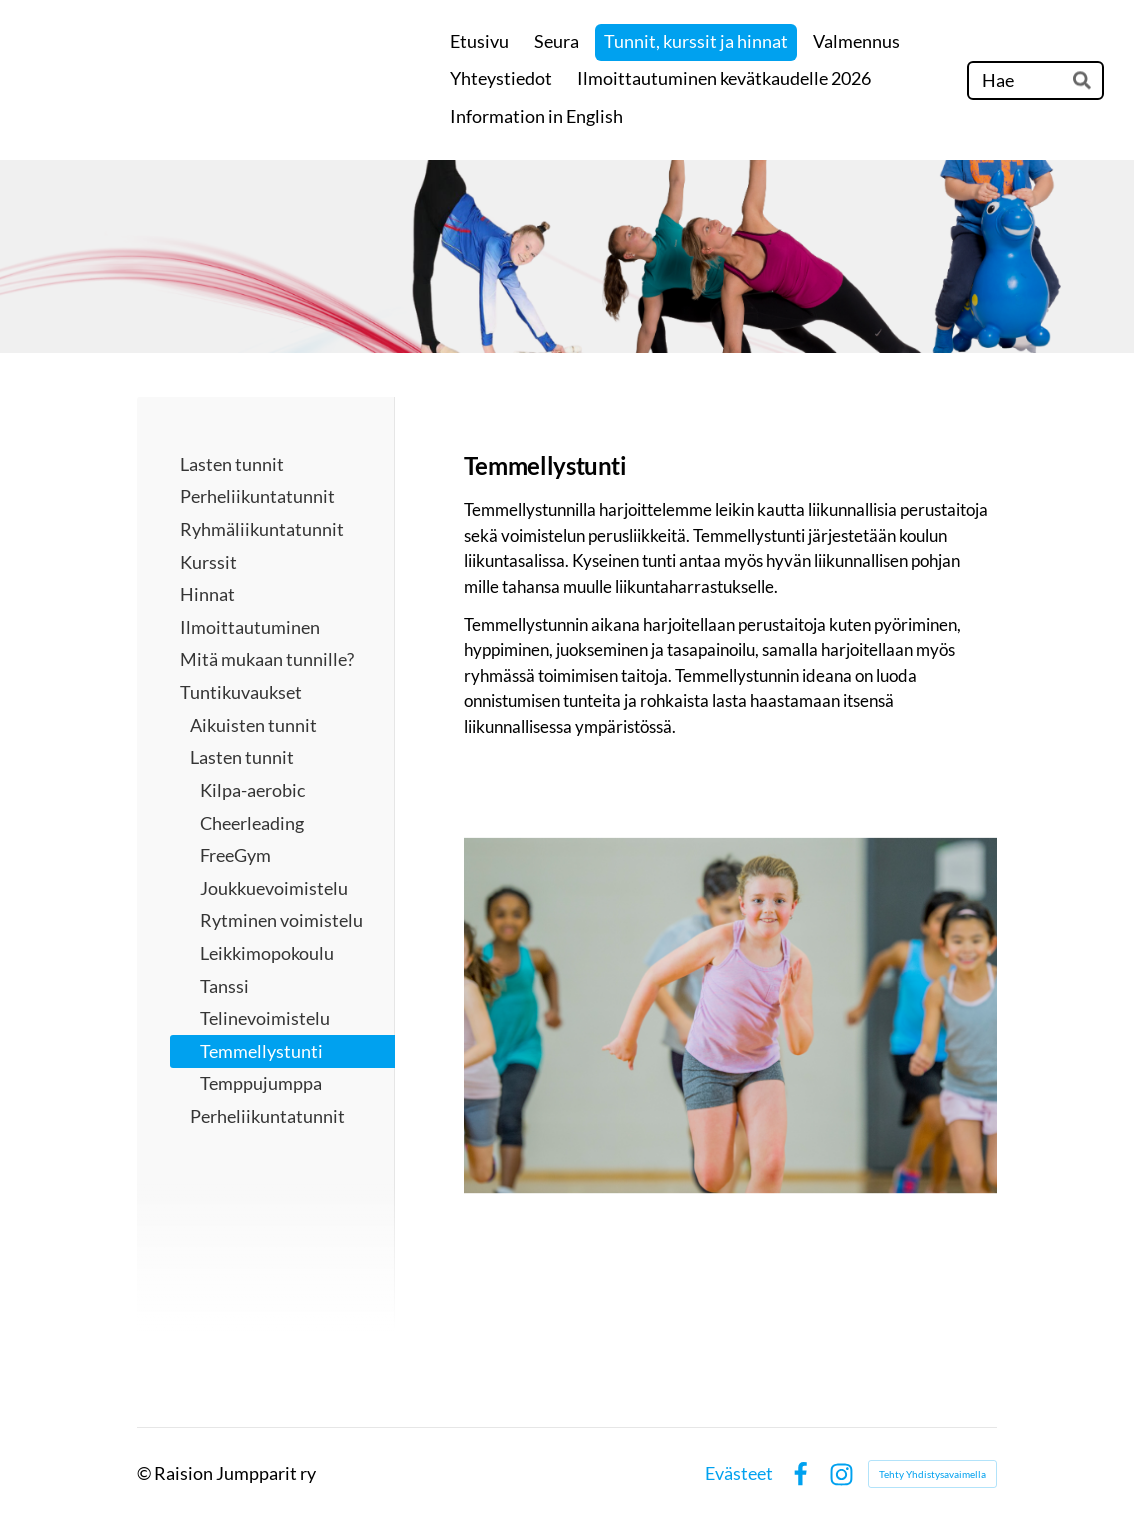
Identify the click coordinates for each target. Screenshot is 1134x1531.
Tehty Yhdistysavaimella (932, 1474)
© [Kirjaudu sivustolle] (145, 1473)
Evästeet (739, 1474)
